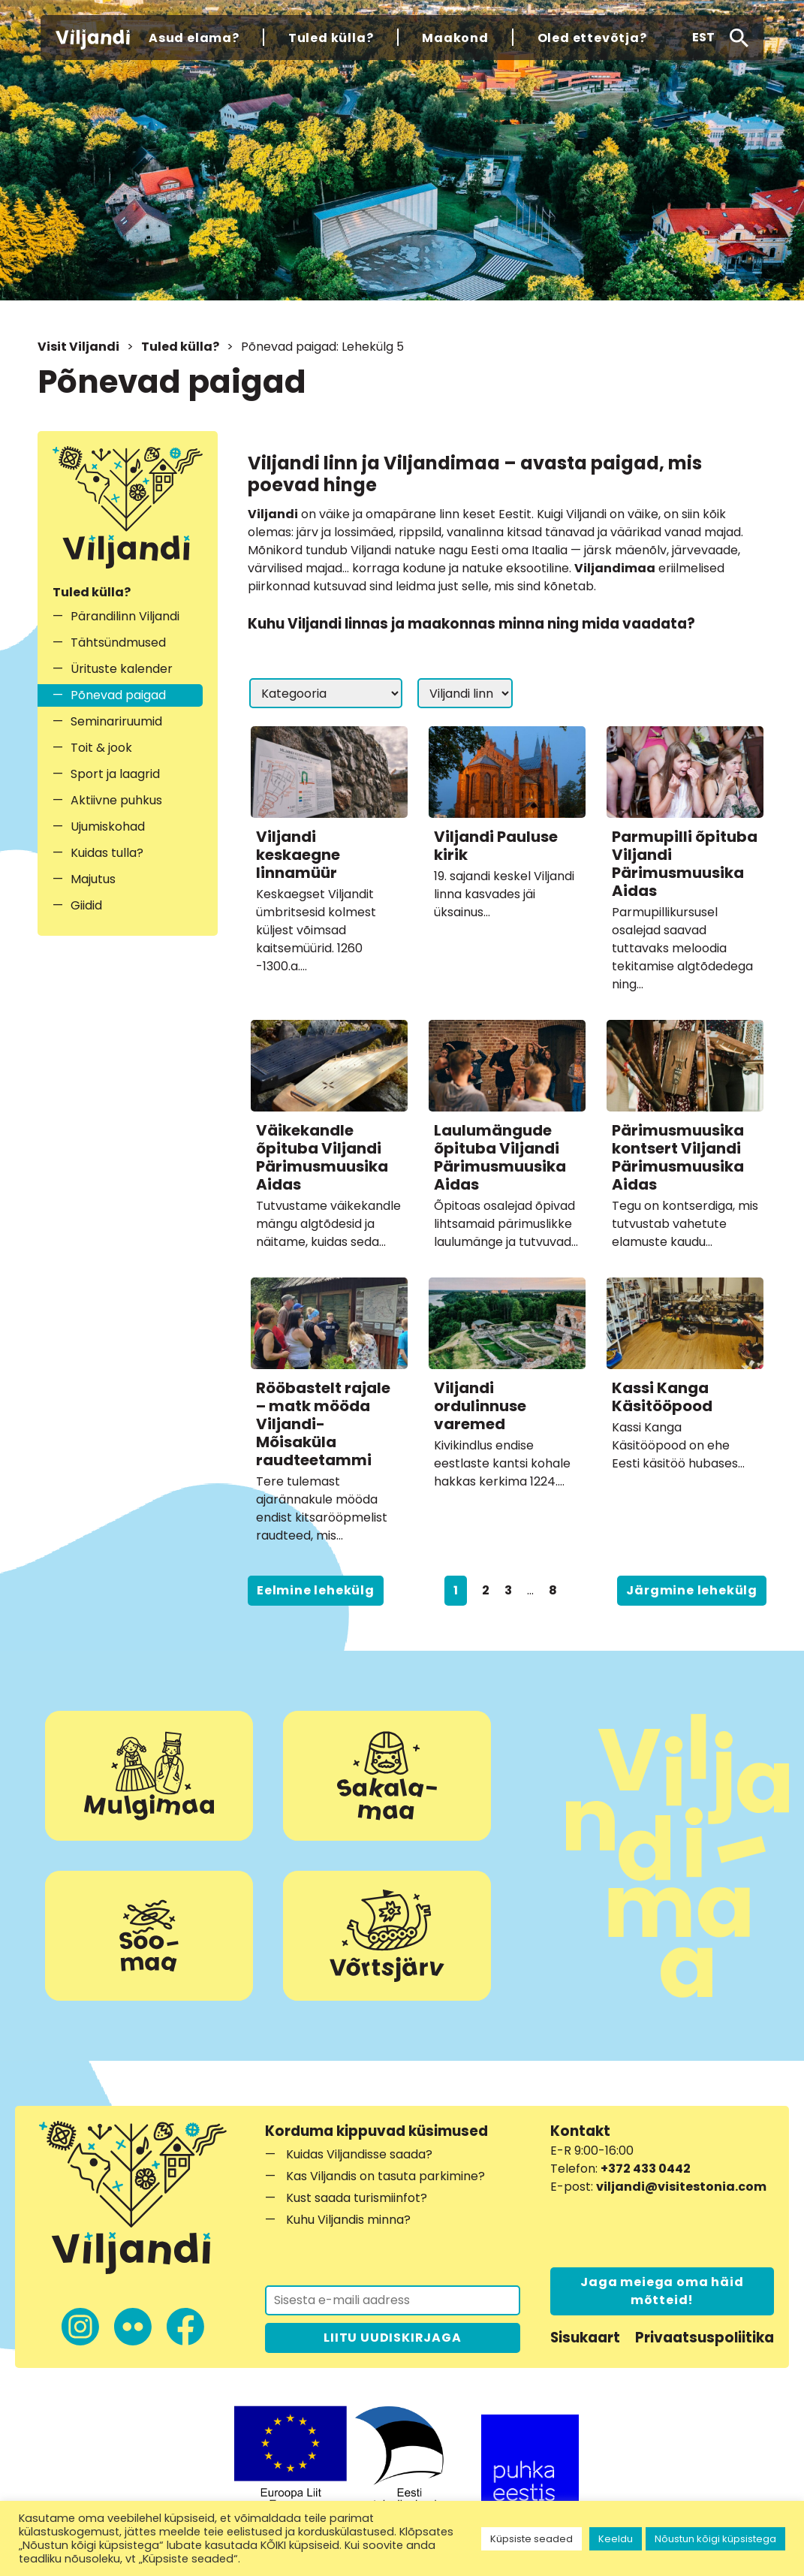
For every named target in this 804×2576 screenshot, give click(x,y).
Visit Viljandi (78, 346)
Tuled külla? (180, 346)
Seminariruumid (116, 721)
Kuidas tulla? (107, 852)
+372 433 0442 (646, 2168)
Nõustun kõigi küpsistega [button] (715, 2539)
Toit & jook (101, 747)
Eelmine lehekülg (316, 1590)
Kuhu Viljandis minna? (348, 2219)
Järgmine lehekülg (691, 1590)
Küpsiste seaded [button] (531, 2539)
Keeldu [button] (615, 2539)
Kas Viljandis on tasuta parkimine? (385, 2176)
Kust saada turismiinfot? (356, 2197)
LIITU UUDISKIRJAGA (392, 2337)
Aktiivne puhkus (116, 800)
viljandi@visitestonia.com (681, 2186)
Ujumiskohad (108, 826)
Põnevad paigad (118, 695)
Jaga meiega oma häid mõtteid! (661, 2291)
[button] (703, 37)
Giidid (86, 905)
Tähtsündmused (118, 642)
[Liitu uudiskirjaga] (392, 2300)
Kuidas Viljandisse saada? (359, 2154)
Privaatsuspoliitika (704, 2337)
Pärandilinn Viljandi (125, 616)
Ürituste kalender (122, 668)
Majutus (93, 879)
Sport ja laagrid (115, 774)
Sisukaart (585, 2337)
